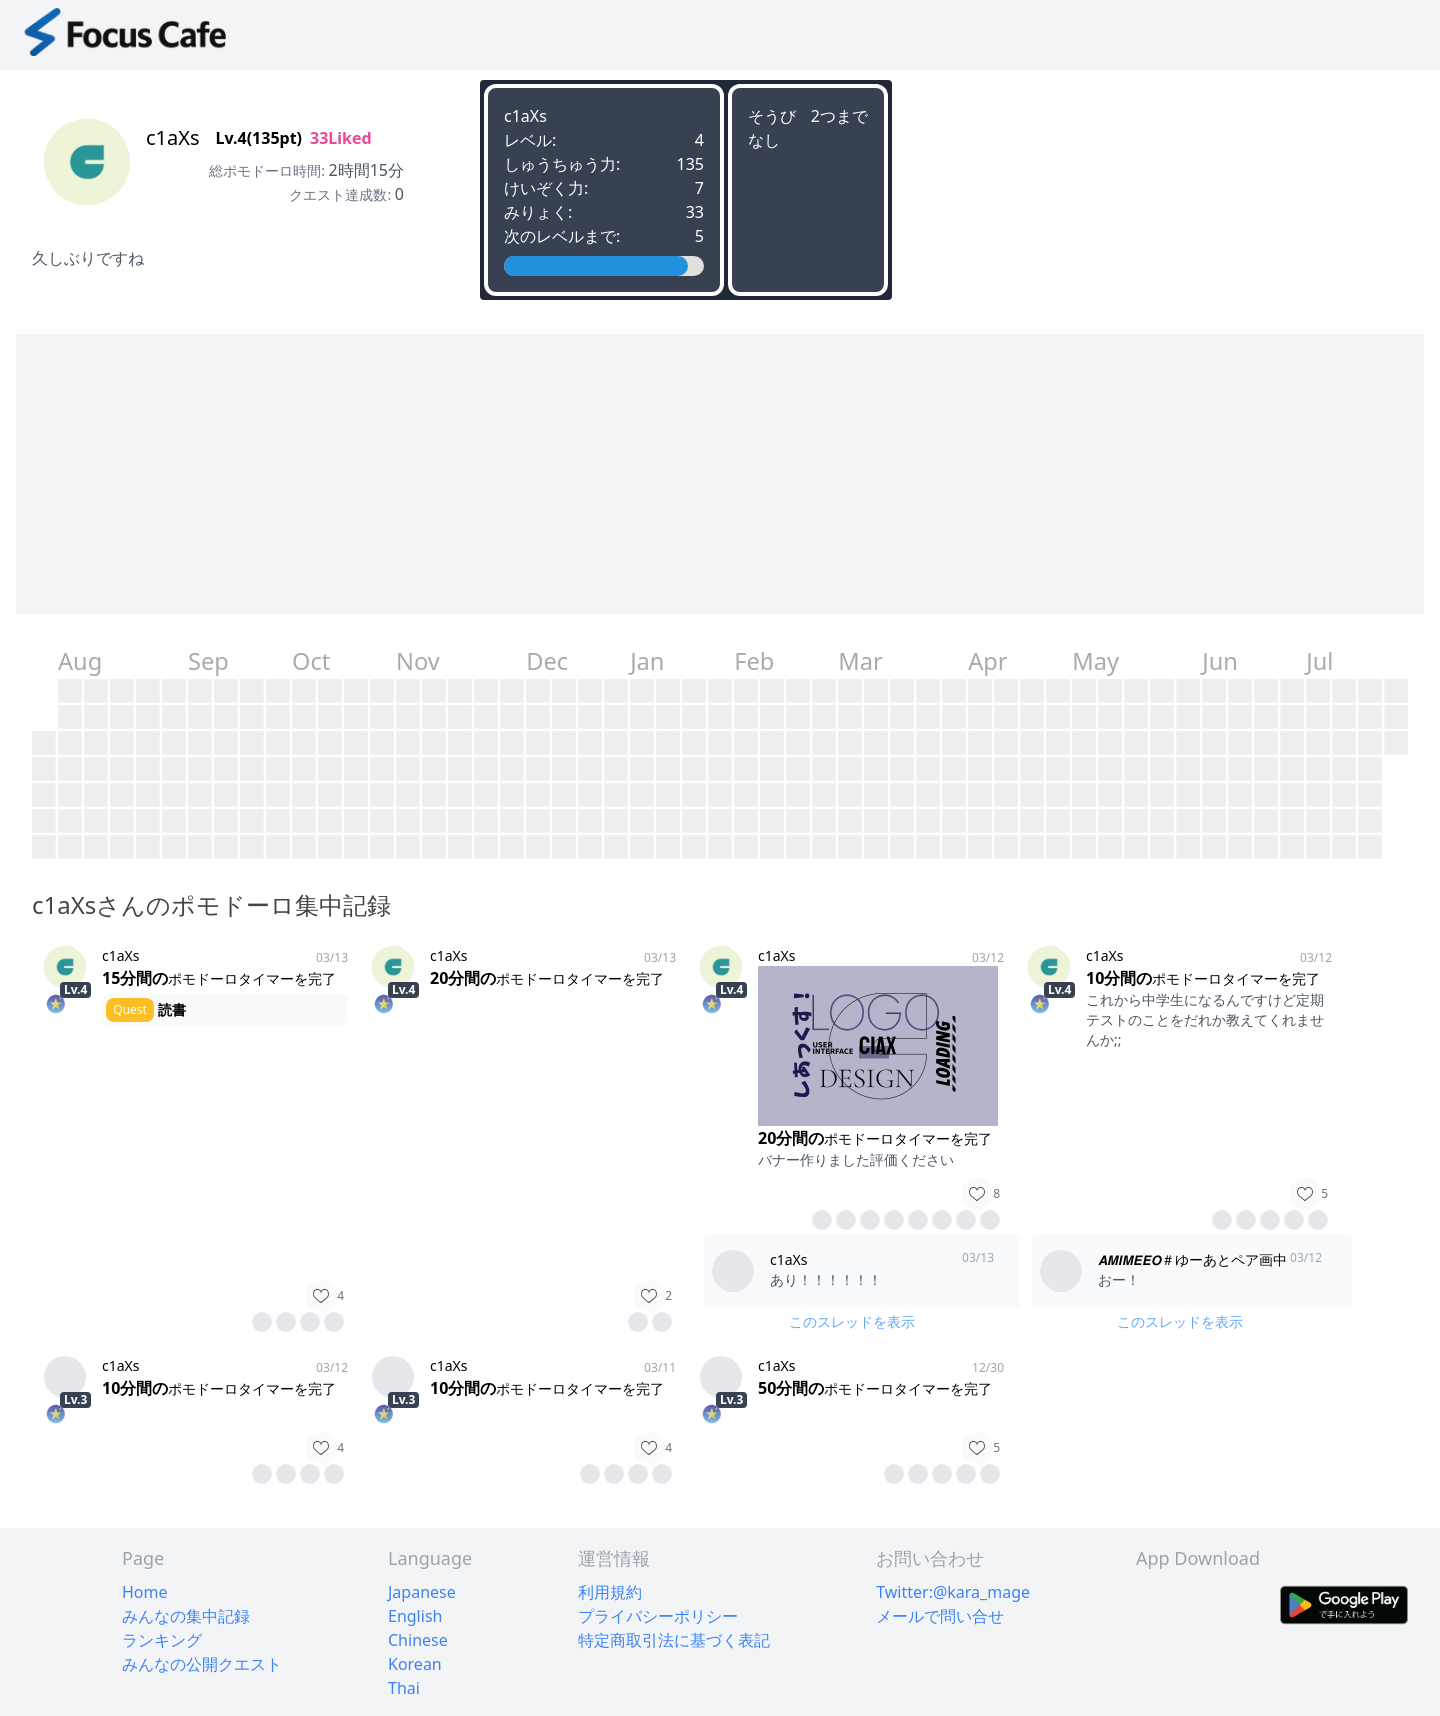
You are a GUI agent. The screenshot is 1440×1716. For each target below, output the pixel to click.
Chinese (418, 1640)
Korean (415, 1664)
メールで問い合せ (940, 1616)
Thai (404, 1688)
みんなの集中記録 (186, 1616)
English (415, 1616)
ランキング (162, 1640)
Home (145, 1592)
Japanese (422, 1592)
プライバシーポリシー (658, 1616)
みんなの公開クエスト (202, 1664)
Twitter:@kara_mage (953, 1592)
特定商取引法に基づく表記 (674, 1640)
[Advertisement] (616, 474)
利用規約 (610, 1592)
